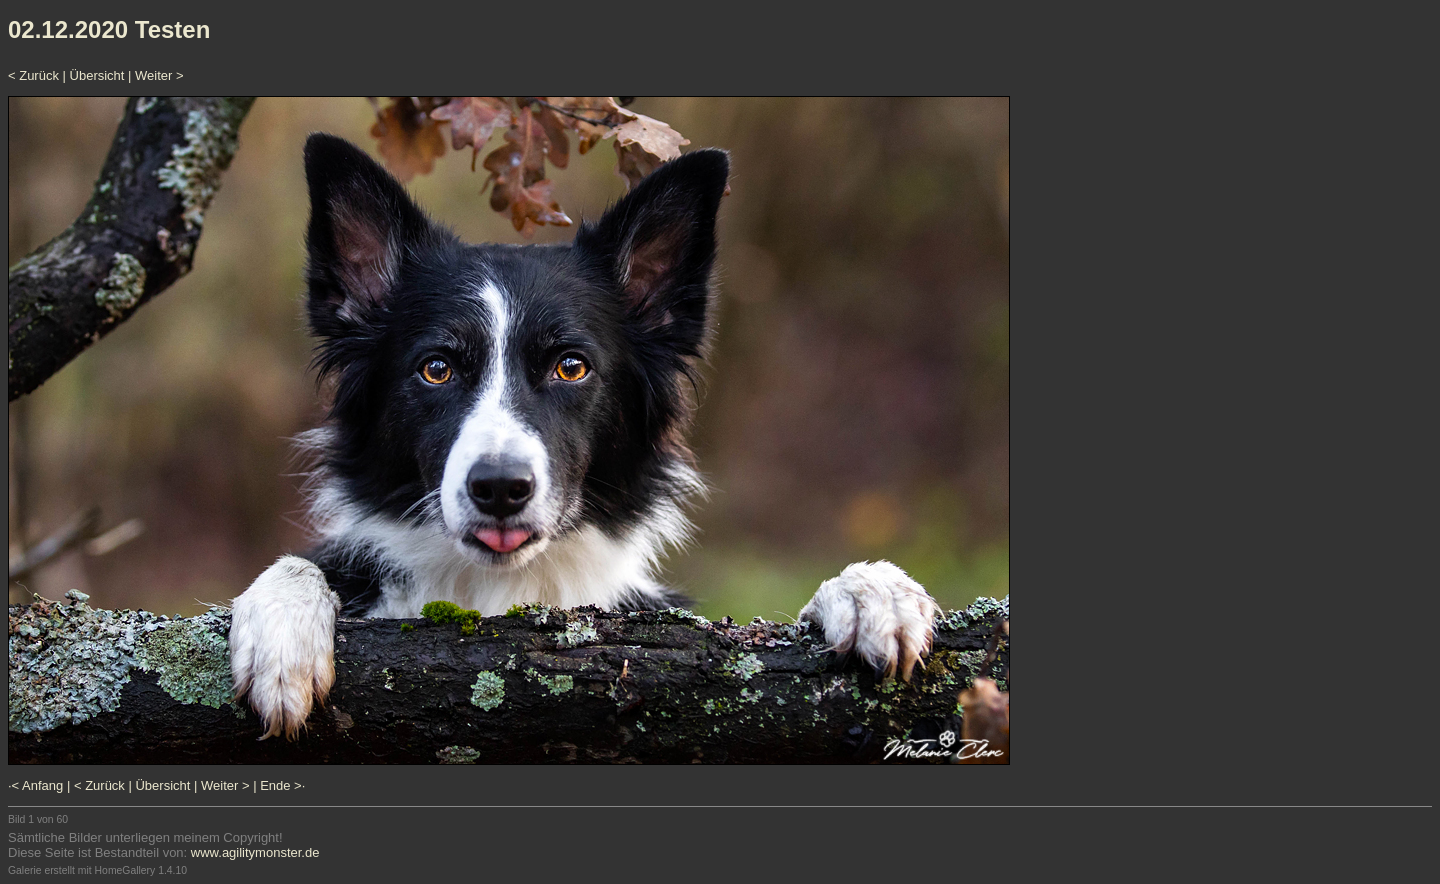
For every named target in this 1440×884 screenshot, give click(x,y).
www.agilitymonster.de (255, 852)
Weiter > (159, 75)
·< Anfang (35, 785)
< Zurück (33, 75)
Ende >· (282, 785)
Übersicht (97, 75)
